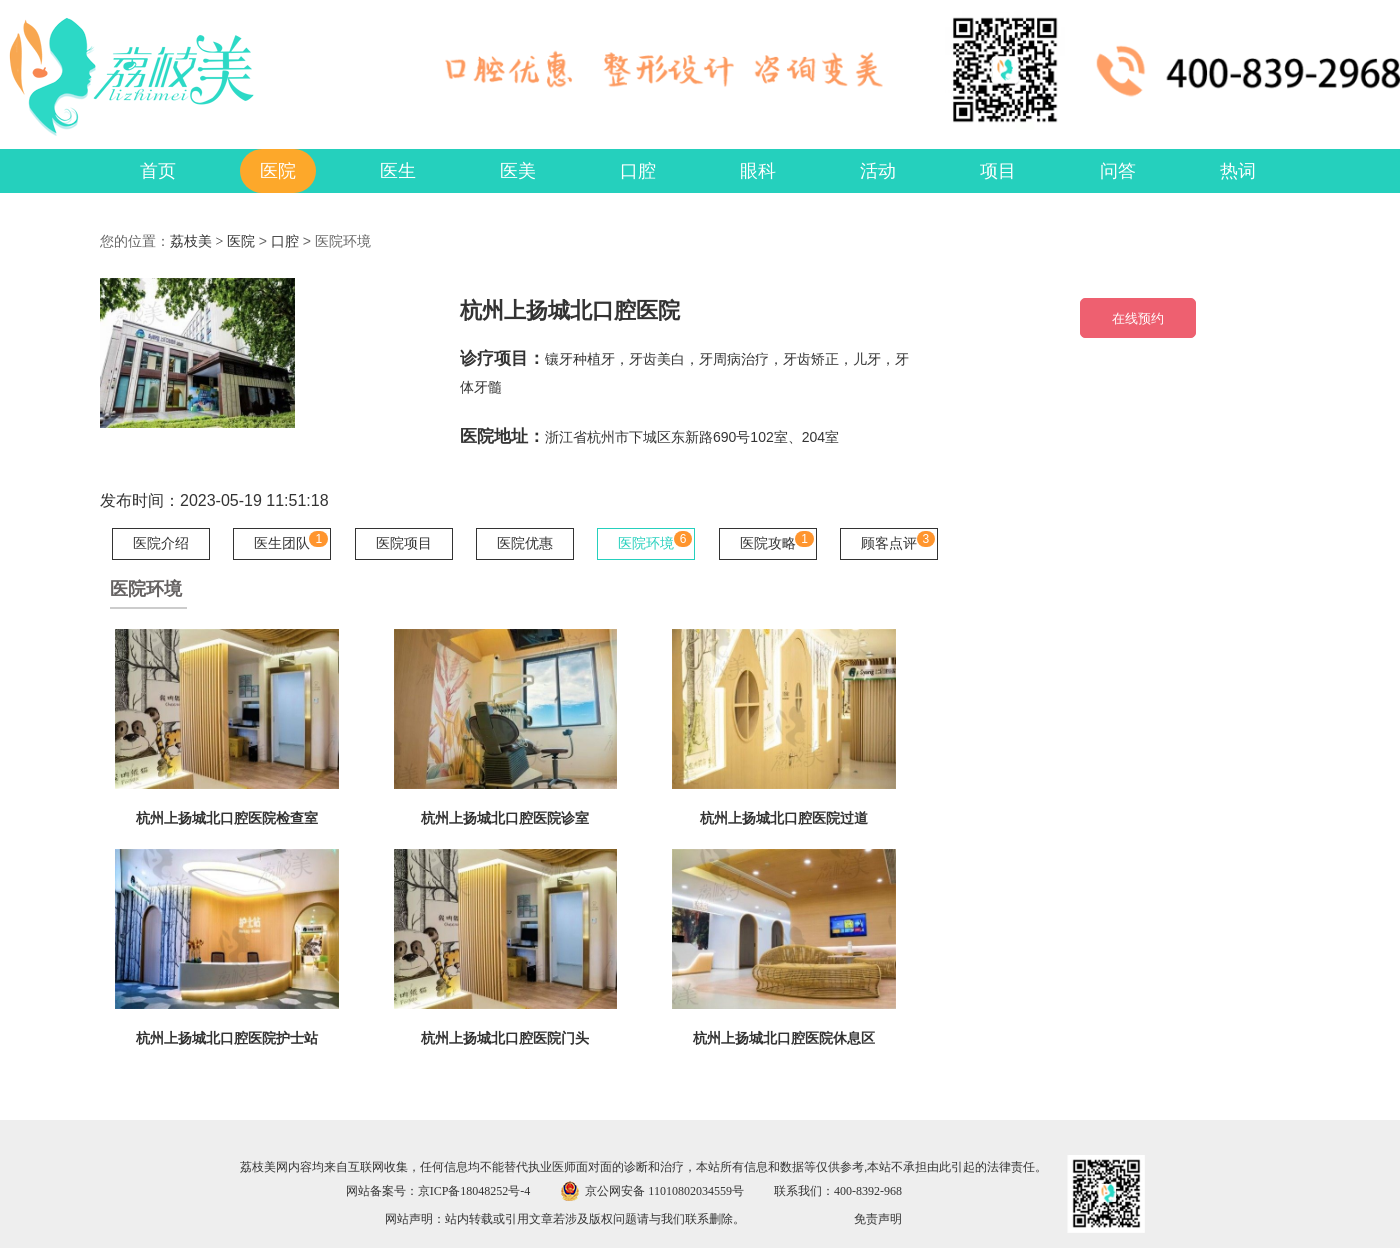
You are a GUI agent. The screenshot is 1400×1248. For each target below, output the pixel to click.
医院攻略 (768, 543)
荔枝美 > (198, 241)
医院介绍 (161, 543)
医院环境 (646, 543)
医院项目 (404, 543)
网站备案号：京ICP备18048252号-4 (438, 1191)
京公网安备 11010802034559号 (664, 1191)
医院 (241, 241)
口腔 (285, 241)
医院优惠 (525, 543)
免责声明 (878, 1219)
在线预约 (1138, 318)
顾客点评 (889, 543)
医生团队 (282, 543)
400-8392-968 (868, 1191)
